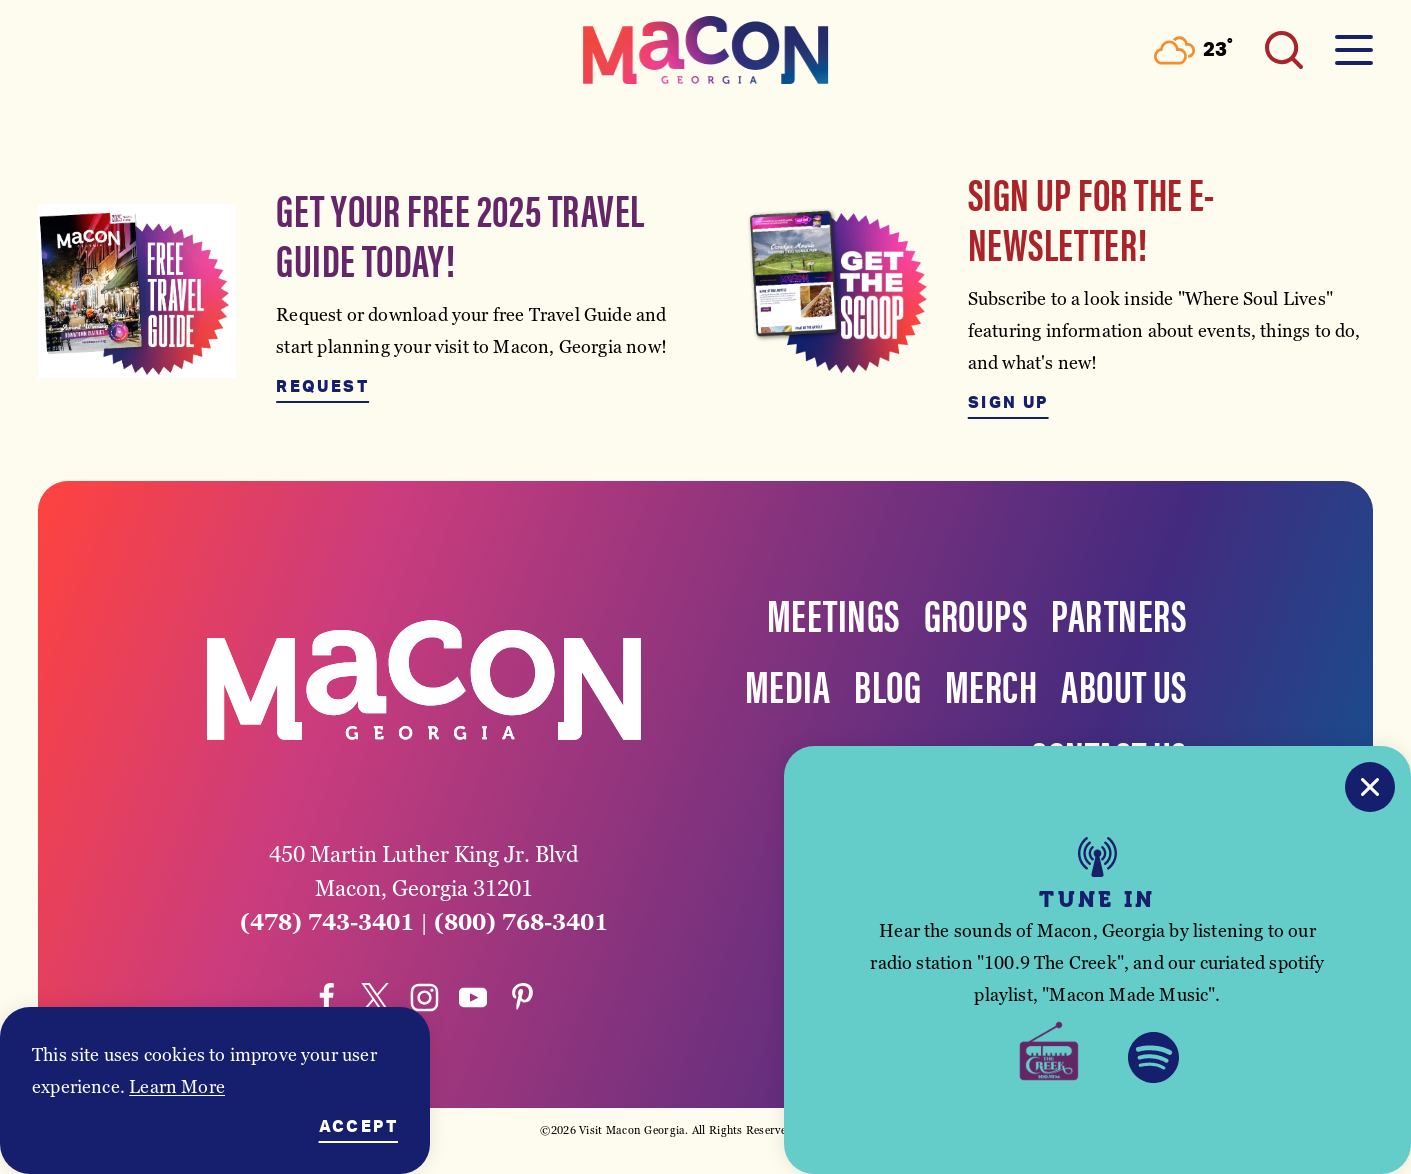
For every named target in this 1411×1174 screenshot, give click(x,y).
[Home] (706, 50)
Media (787, 684)
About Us (1124, 684)
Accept (358, 1127)
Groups (976, 613)
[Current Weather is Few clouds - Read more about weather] (1193, 50)
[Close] (1370, 787)
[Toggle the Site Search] (1284, 50)
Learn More (177, 1086)
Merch (991, 684)
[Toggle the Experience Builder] (192, 50)
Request (322, 387)
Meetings (833, 613)
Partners (1119, 613)
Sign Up (1008, 403)
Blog (887, 684)
